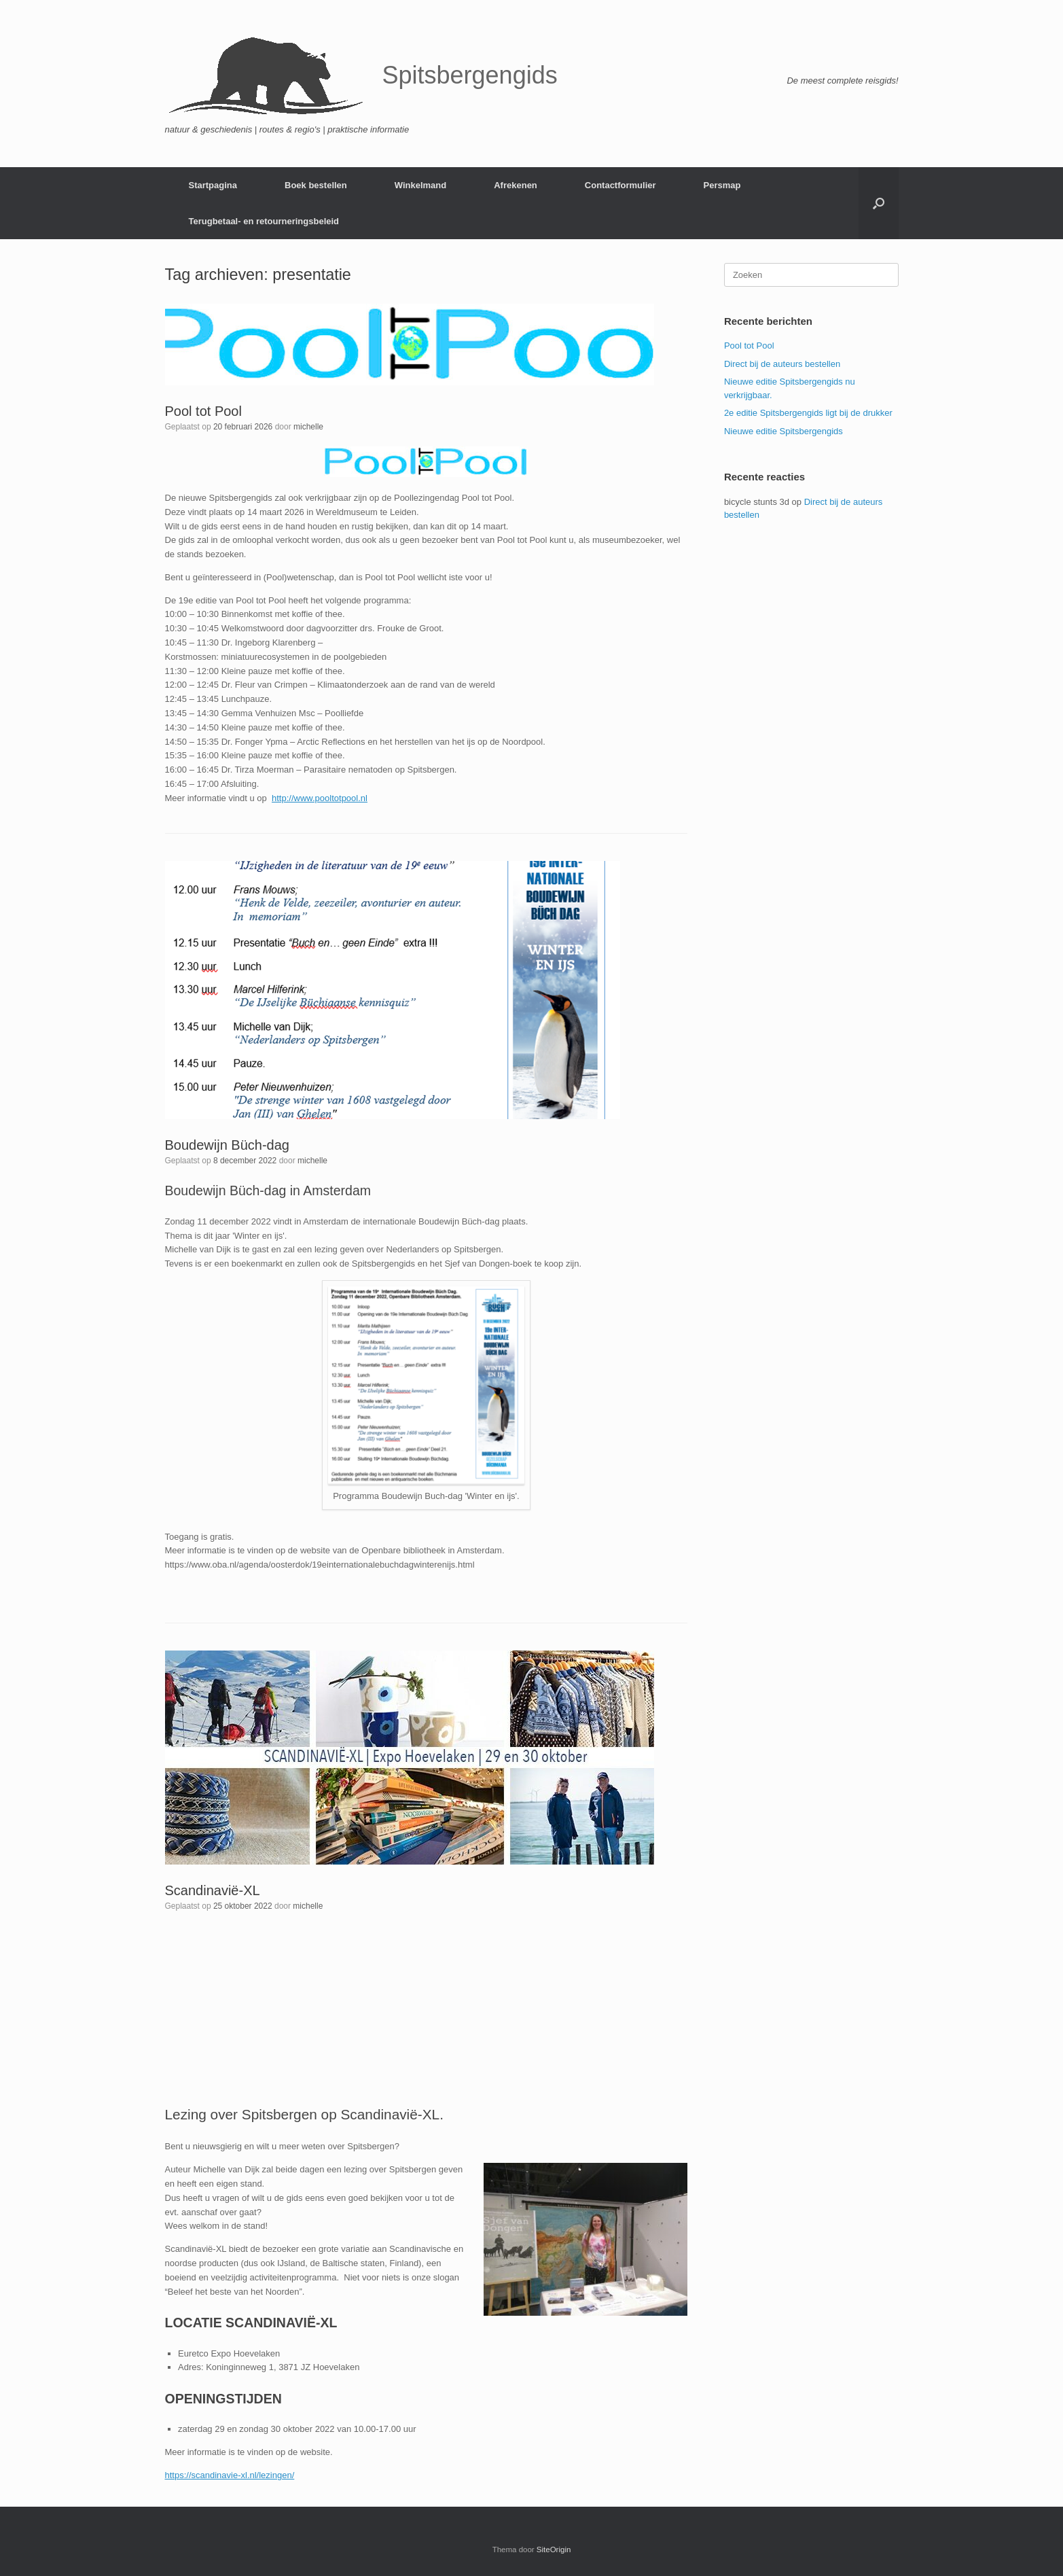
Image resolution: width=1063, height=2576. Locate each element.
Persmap (722, 185)
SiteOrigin (554, 2549)
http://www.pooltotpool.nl (319, 798)
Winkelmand (420, 185)
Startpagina (213, 185)
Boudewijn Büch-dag (227, 1144)
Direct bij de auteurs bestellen (782, 364)
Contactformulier (620, 185)
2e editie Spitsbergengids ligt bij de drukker (808, 413)
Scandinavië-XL (212, 1890)
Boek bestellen (316, 185)
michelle (308, 426)
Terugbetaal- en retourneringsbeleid (264, 221)
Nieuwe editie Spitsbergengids (783, 431)
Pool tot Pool (203, 411)
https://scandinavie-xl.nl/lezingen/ (230, 2475)
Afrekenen (515, 185)
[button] (879, 203)
